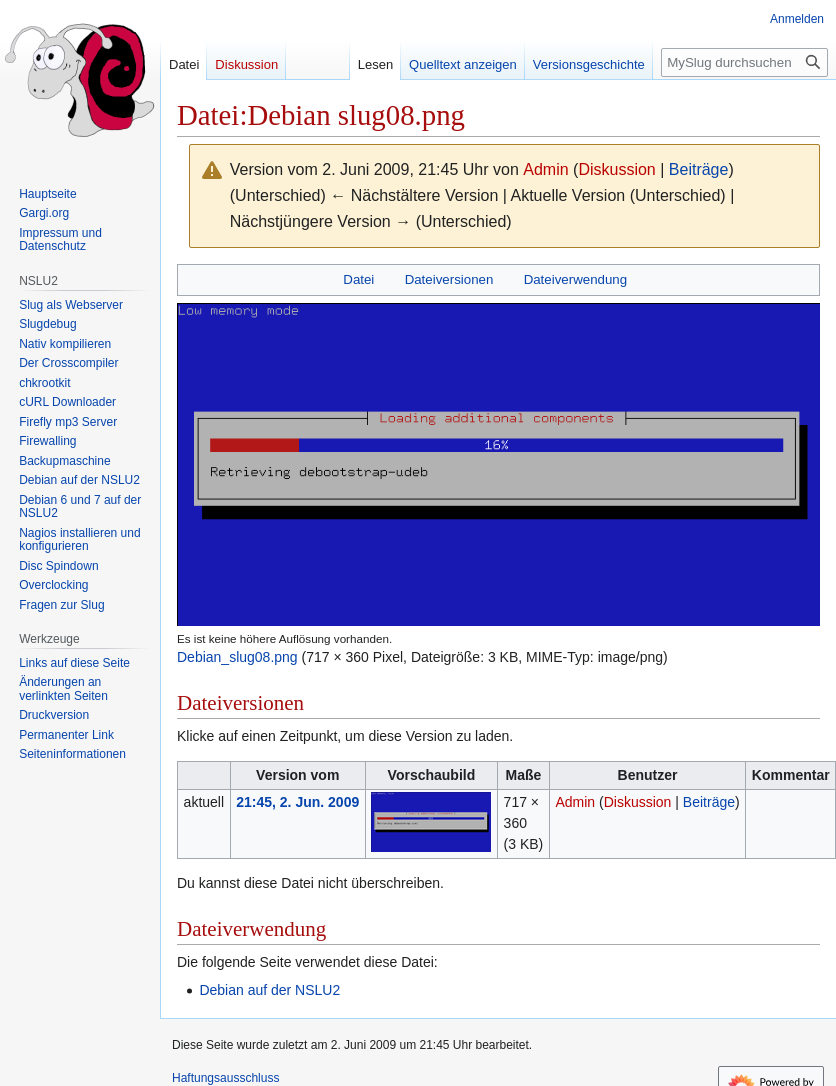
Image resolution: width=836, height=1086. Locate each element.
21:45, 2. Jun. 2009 (297, 802)
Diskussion (616, 169)
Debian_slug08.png (237, 657)
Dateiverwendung (576, 279)
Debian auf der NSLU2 (269, 990)
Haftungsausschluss (225, 1078)
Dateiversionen (449, 279)
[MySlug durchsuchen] (744, 62)
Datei (358, 279)
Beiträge (699, 169)
